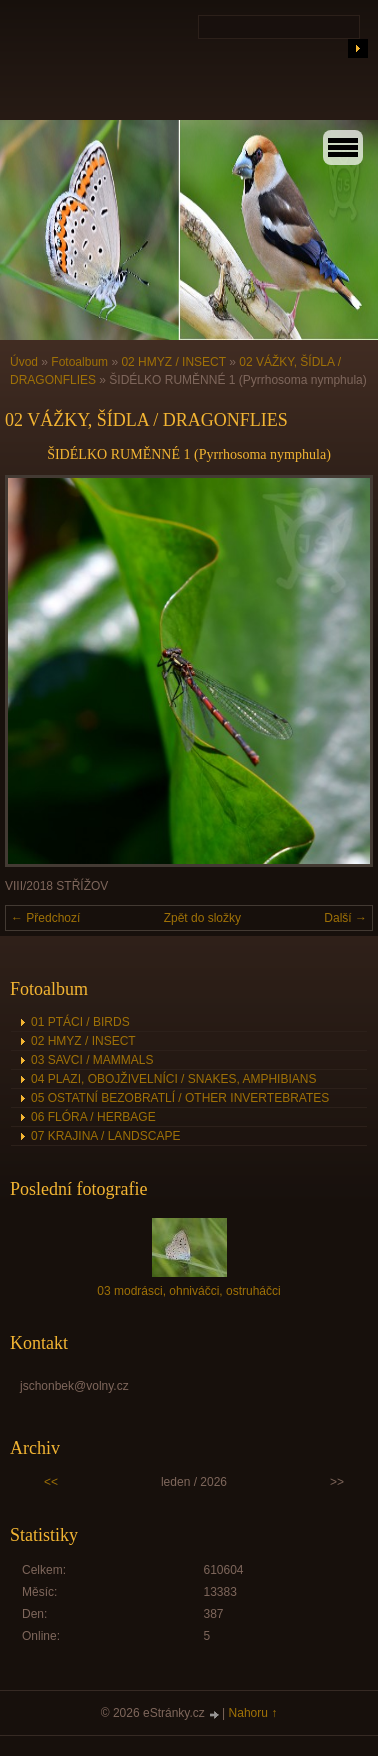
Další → (345, 918)
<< (51, 1482)
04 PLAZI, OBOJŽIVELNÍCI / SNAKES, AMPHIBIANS (173, 1079)
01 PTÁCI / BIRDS (80, 1022)
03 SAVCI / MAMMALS (92, 1060)
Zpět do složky (202, 918)
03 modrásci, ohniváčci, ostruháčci (188, 1291)
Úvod (24, 362)
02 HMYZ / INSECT (173, 362)
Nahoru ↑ (253, 1713)
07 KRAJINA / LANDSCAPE (105, 1136)
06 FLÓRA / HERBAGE (93, 1117)
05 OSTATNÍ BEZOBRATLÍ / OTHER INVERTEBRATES (180, 1098)
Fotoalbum (79, 362)
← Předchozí (45, 918)
